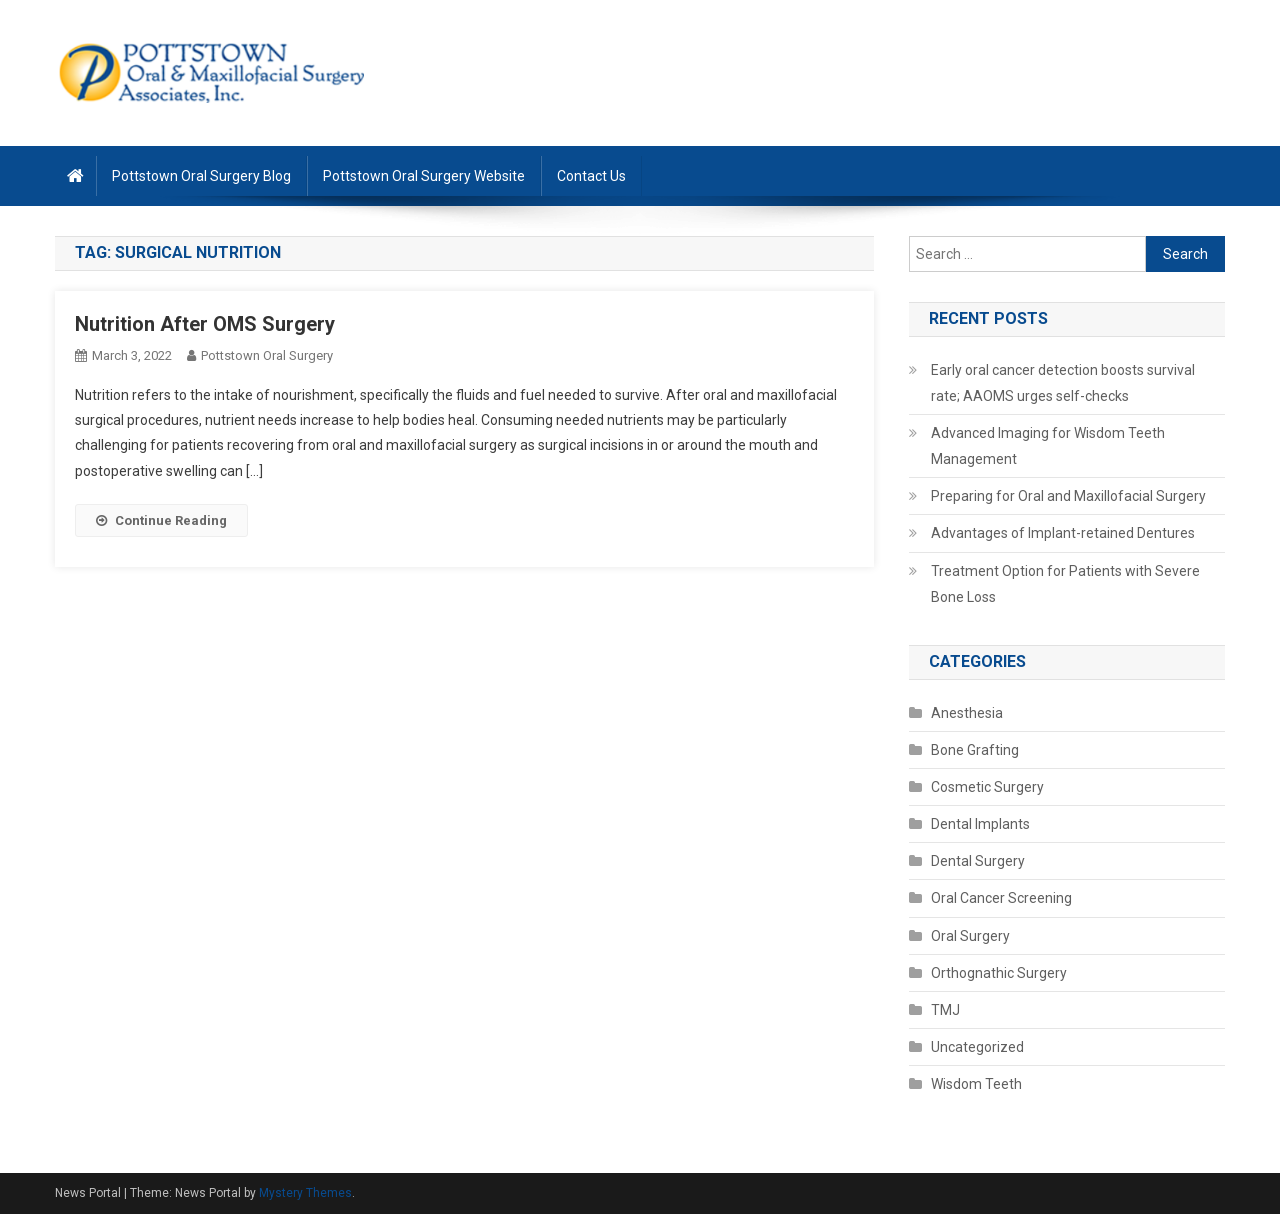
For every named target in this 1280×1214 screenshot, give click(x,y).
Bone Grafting (975, 750)
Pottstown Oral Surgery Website (424, 176)
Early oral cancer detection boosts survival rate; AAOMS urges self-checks (1063, 383)
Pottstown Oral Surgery (267, 355)
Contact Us (591, 176)
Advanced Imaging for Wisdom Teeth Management (1048, 446)
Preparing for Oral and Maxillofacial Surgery (1068, 496)
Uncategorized (977, 1047)
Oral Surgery (970, 936)
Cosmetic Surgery (987, 787)
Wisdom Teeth (976, 1084)
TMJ (945, 1010)
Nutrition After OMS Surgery (205, 324)
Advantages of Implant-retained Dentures (1063, 533)
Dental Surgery (978, 861)
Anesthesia (967, 713)
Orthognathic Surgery (999, 973)
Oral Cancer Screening (1001, 898)
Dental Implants (980, 824)
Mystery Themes (305, 1193)
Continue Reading (161, 520)
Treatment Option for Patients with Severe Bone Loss (1065, 584)
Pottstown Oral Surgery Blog (201, 176)
